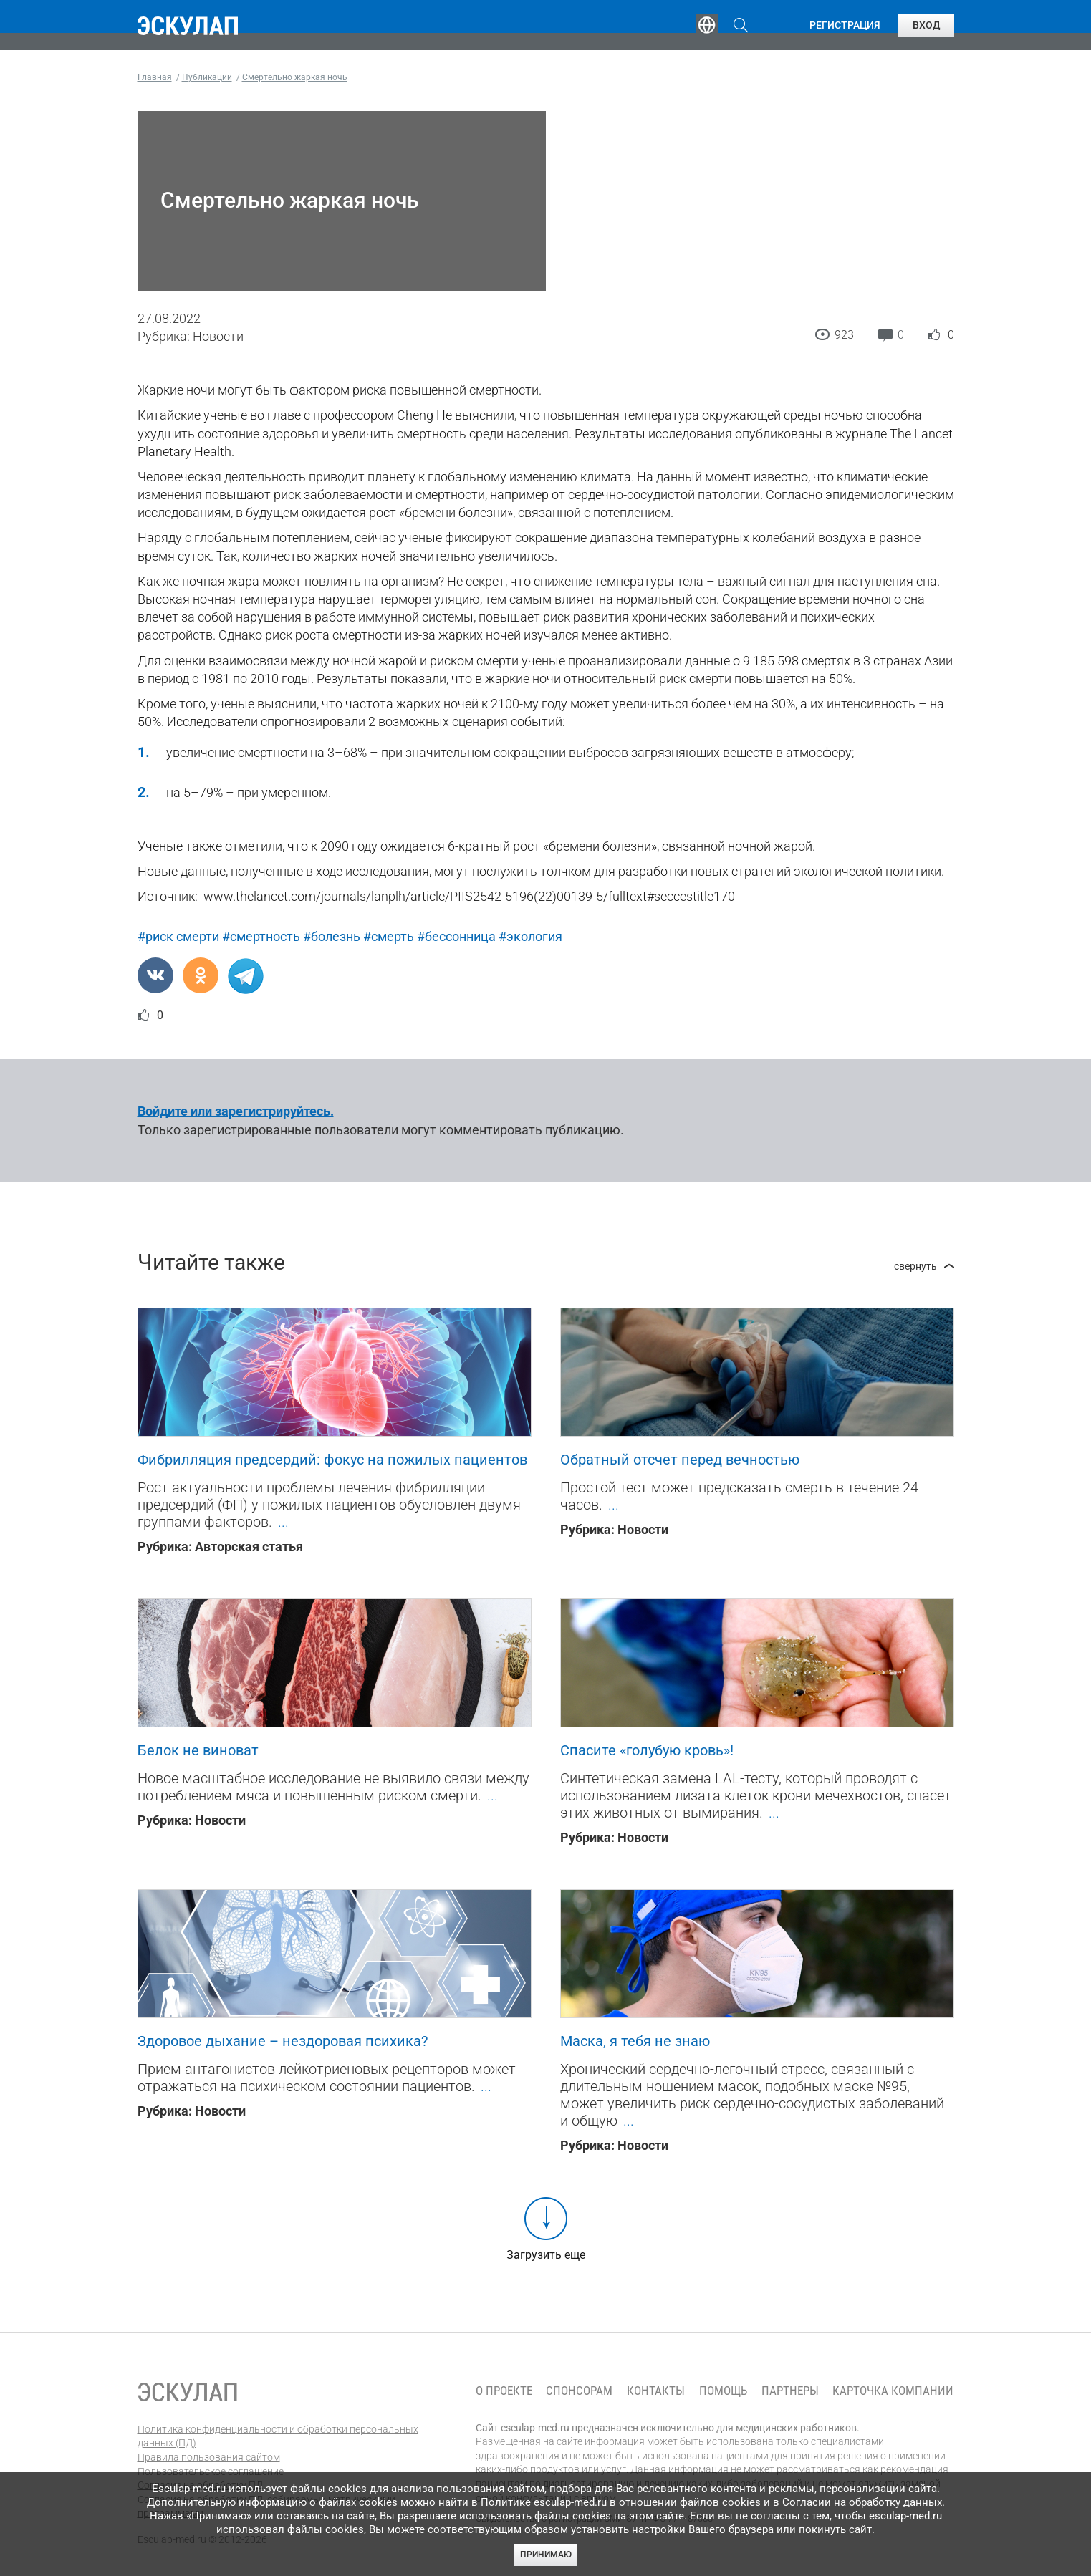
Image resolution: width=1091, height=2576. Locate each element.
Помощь (723, 2391)
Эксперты (452, 25)
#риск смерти (178, 936)
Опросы (640, 25)
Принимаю (546, 2555)
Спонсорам (579, 2391)
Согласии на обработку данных (862, 2502)
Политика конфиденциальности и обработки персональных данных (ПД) (278, 2436)
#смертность (261, 936)
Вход (926, 25)
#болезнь (331, 936)
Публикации (548, 25)
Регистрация (844, 25)
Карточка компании (892, 2391)
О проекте (504, 2391)
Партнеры (790, 2391)
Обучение (362, 25)
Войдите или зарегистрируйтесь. (236, 1111)
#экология (530, 936)
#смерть (388, 936)
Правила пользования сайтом (209, 2457)
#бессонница (456, 936)
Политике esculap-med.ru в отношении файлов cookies (621, 2502)
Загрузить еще (545, 2255)
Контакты (656, 2391)
